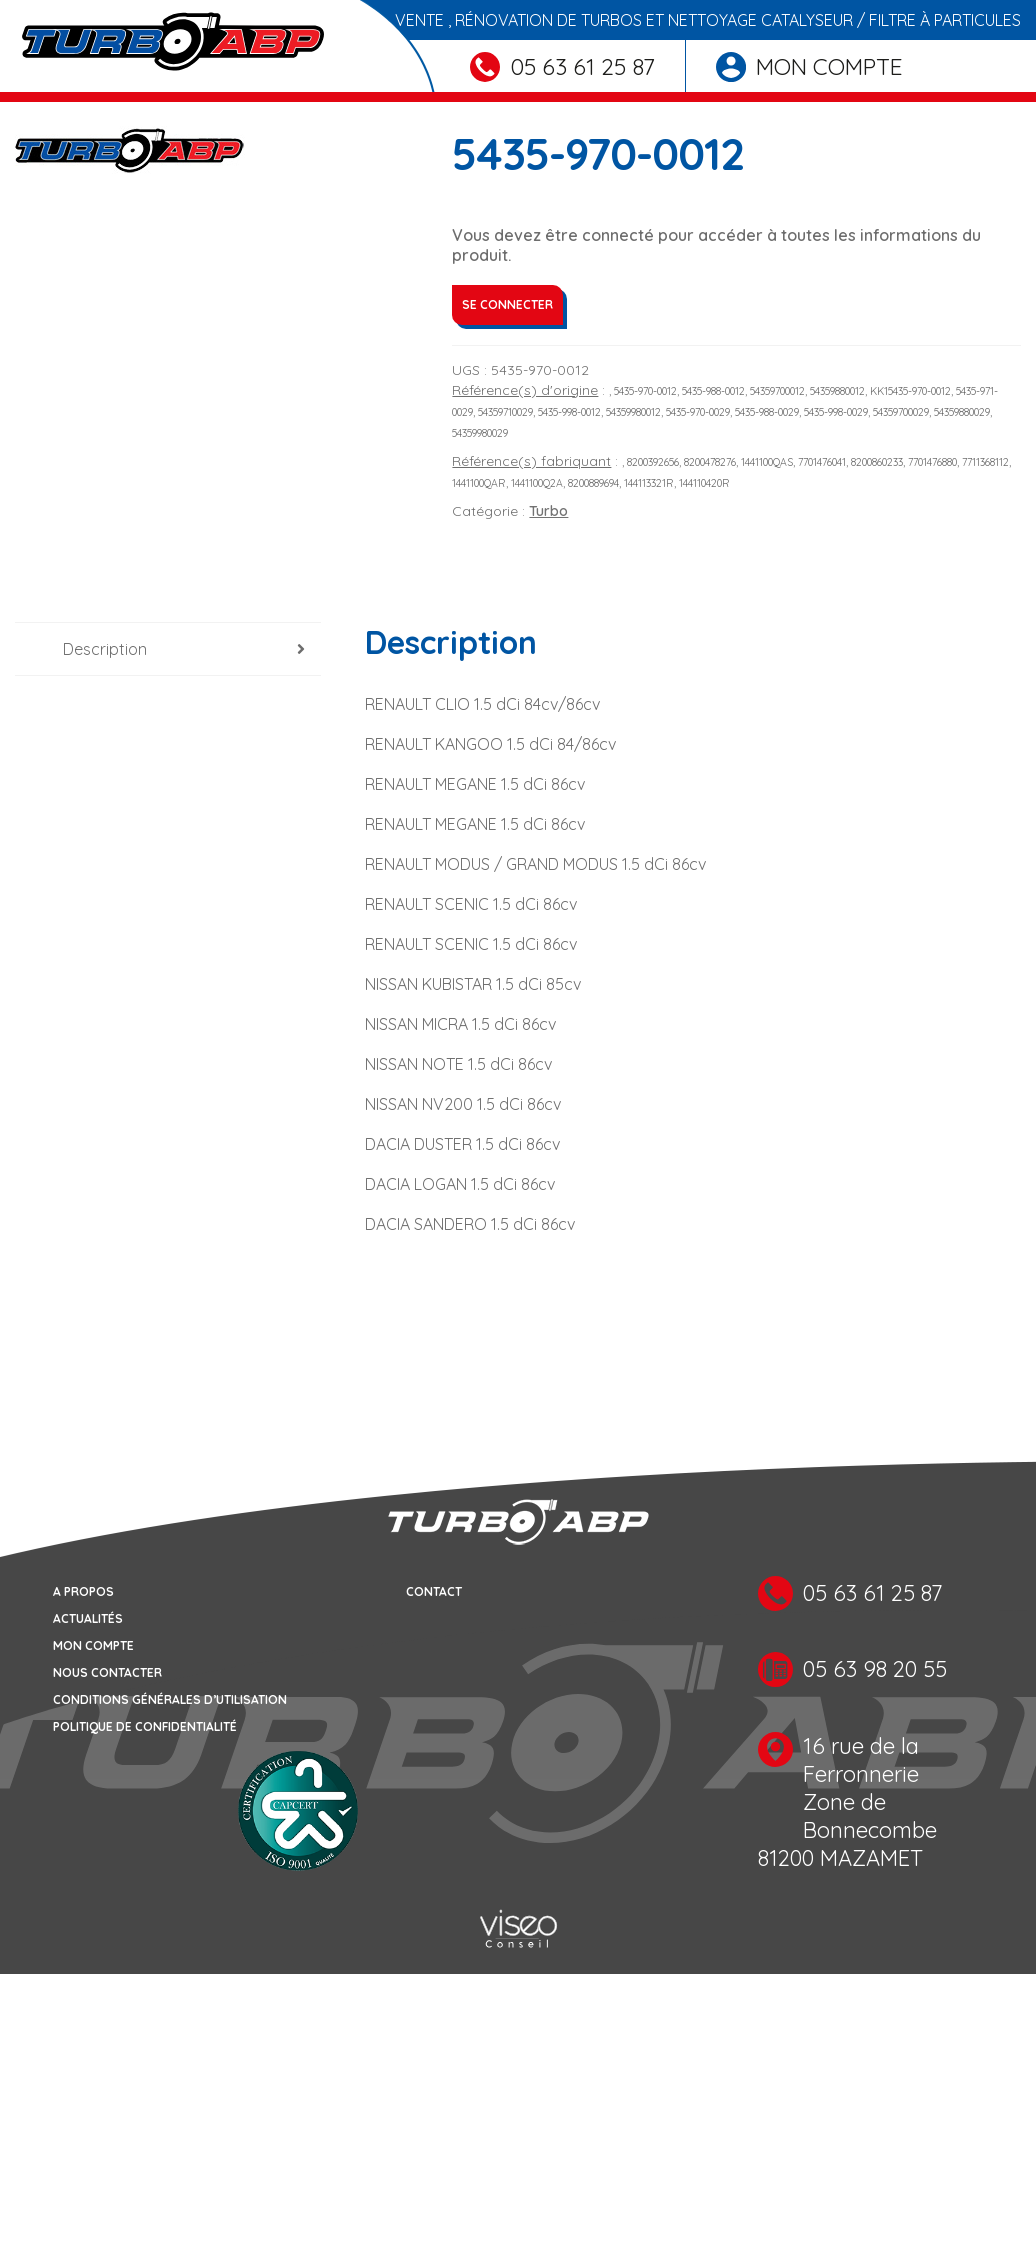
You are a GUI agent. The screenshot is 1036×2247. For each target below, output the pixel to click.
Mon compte (809, 66)
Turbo (548, 511)
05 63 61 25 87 (562, 66)
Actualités (88, 1618)
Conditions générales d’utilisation (170, 1699)
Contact (434, 1591)
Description (105, 649)
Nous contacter (107, 1672)
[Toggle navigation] (28, 97)
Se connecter (507, 304)
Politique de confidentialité (145, 1726)
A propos (83, 1591)
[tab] (168, 649)
